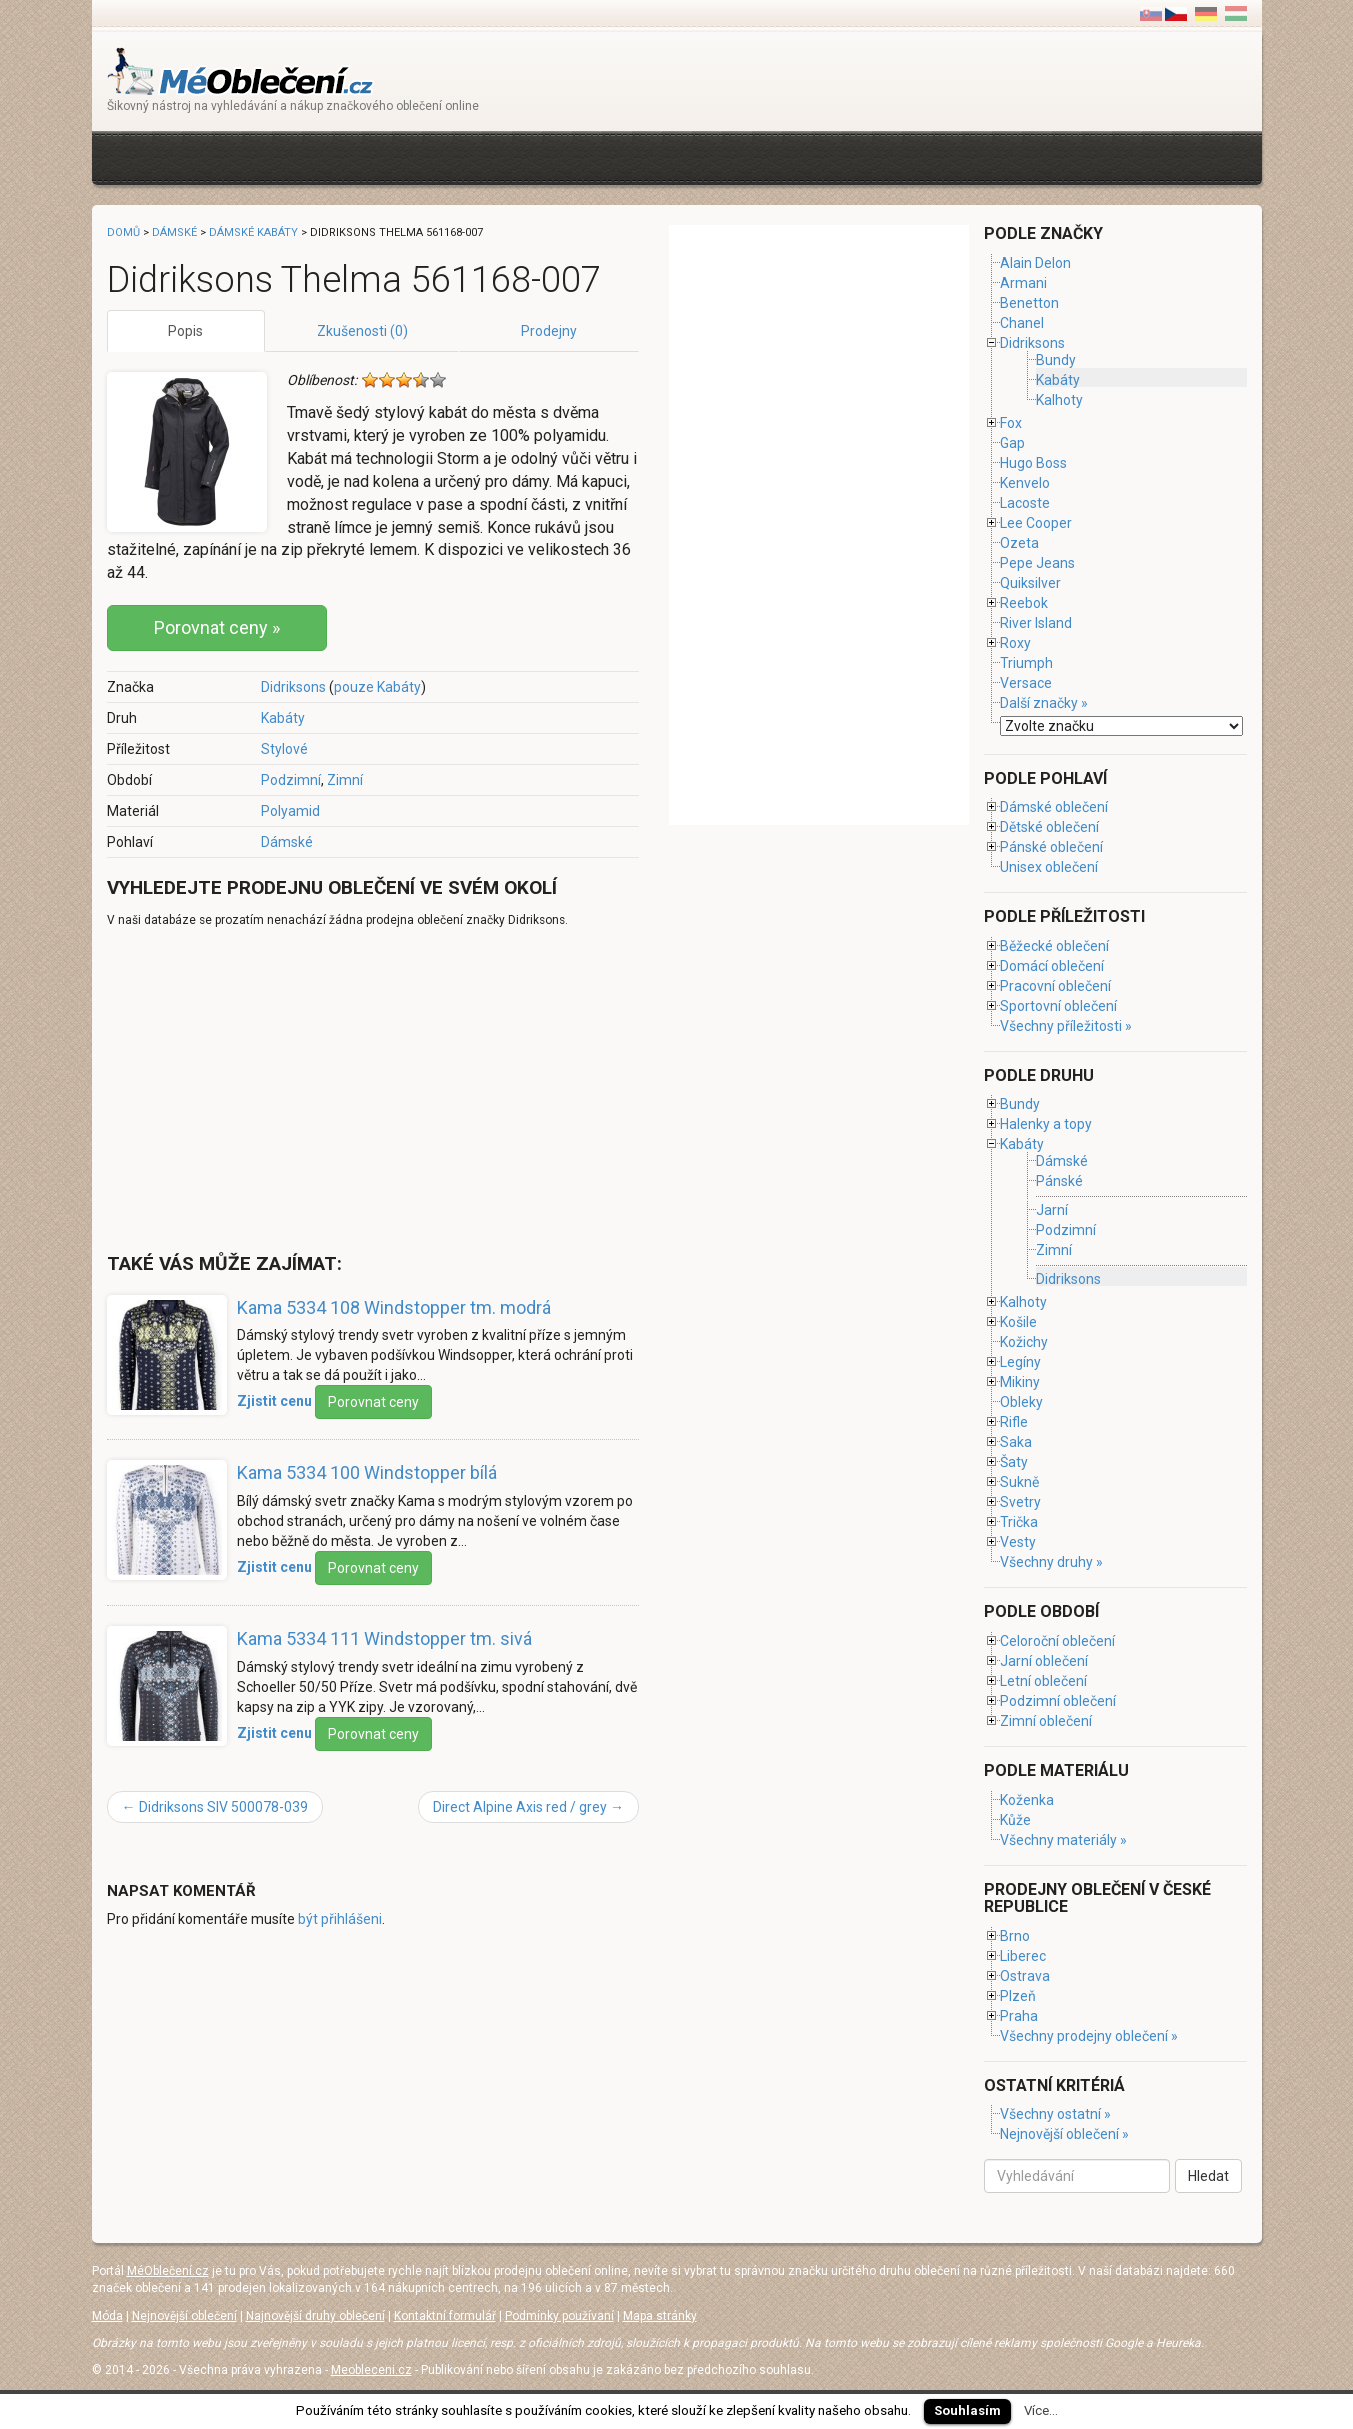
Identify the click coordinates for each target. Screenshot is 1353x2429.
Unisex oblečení (1049, 867)
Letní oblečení (1043, 1681)
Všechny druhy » (1051, 1562)
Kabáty (283, 718)
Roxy (1015, 643)
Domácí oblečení (1052, 966)
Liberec (1023, 1956)
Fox (1011, 423)
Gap (1012, 443)
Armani (1023, 283)
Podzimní (291, 780)
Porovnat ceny (373, 1402)
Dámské (287, 842)
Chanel (1022, 323)
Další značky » (1044, 703)
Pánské (1059, 1181)
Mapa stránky (660, 2316)
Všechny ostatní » (1055, 2114)
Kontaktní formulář (445, 2316)
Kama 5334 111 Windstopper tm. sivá (384, 1638)
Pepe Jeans (1037, 563)
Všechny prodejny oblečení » (1089, 2036)
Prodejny (549, 331)
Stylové (284, 749)
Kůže (1015, 1820)
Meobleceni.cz (371, 2370)
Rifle (1014, 1422)
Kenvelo (1025, 483)
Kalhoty (1059, 400)
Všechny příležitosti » (1066, 1026)
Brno (1015, 1936)
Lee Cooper (1036, 523)
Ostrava (1025, 1976)
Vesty (1018, 1542)
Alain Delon (1035, 263)
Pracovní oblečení (1055, 986)
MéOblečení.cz (168, 2271)
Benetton (1029, 303)
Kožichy (1024, 1342)
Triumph (1026, 663)
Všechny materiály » (1063, 1840)
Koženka (1027, 1800)
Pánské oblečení (1051, 847)
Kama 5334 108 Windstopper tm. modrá (394, 1307)
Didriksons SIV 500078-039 (215, 1807)
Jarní (1052, 1210)
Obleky (1021, 1402)
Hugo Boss (1033, 463)
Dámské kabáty (253, 232)
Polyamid (290, 811)
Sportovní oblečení (1058, 1006)
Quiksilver (1030, 583)
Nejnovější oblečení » (1064, 2134)
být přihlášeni (340, 1919)
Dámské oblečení (1054, 807)
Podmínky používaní (559, 2316)
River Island (1036, 623)
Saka (1016, 1442)
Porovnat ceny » (217, 627)
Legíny (1020, 1362)
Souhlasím (967, 2410)
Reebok (1024, 603)
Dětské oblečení (1049, 827)
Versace (1026, 683)
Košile (1018, 1322)
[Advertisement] (471, 155)
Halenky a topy (1046, 1124)
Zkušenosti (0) (362, 331)
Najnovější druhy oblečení (315, 2316)
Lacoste (1025, 503)
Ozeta (1019, 543)
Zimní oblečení (1046, 1721)
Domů (123, 232)
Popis (185, 331)
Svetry (1020, 1502)
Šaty (1014, 1462)
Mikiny (1020, 1382)
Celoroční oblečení (1057, 1641)
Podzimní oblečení (1058, 1701)
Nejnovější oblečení (184, 2316)
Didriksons (293, 687)
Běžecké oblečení (1054, 946)
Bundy (1056, 360)
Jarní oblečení (1044, 1661)
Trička (1019, 1522)
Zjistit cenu (274, 1401)
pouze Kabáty (377, 687)
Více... (1041, 2410)
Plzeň (1018, 1996)
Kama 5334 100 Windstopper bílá (367, 1472)
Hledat (1208, 2176)
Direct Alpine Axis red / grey (528, 1807)
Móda (107, 2316)
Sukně (1019, 1482)
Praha (1019, 2016)
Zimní (345, 780)
